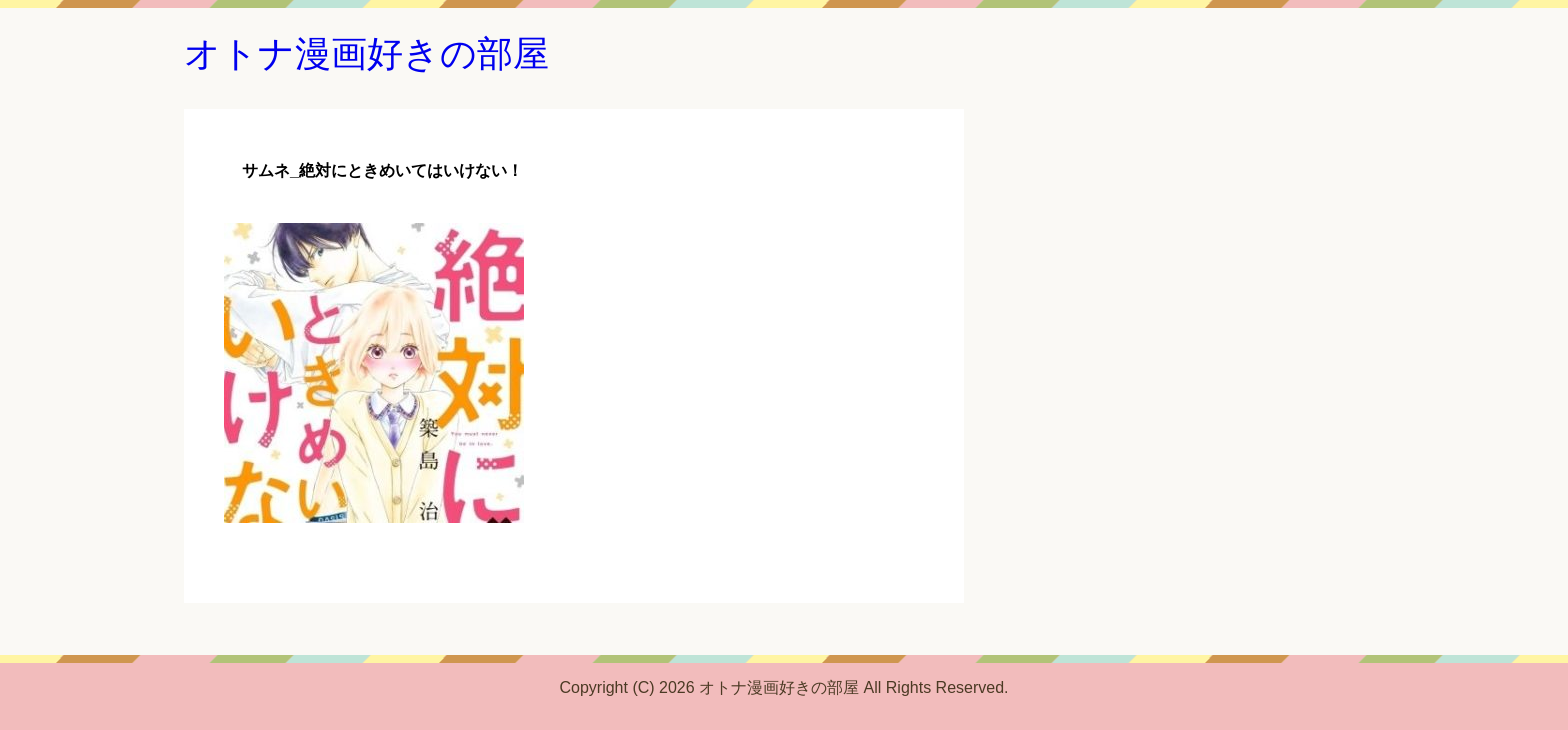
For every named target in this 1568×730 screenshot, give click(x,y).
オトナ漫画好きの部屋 (366, 53)
